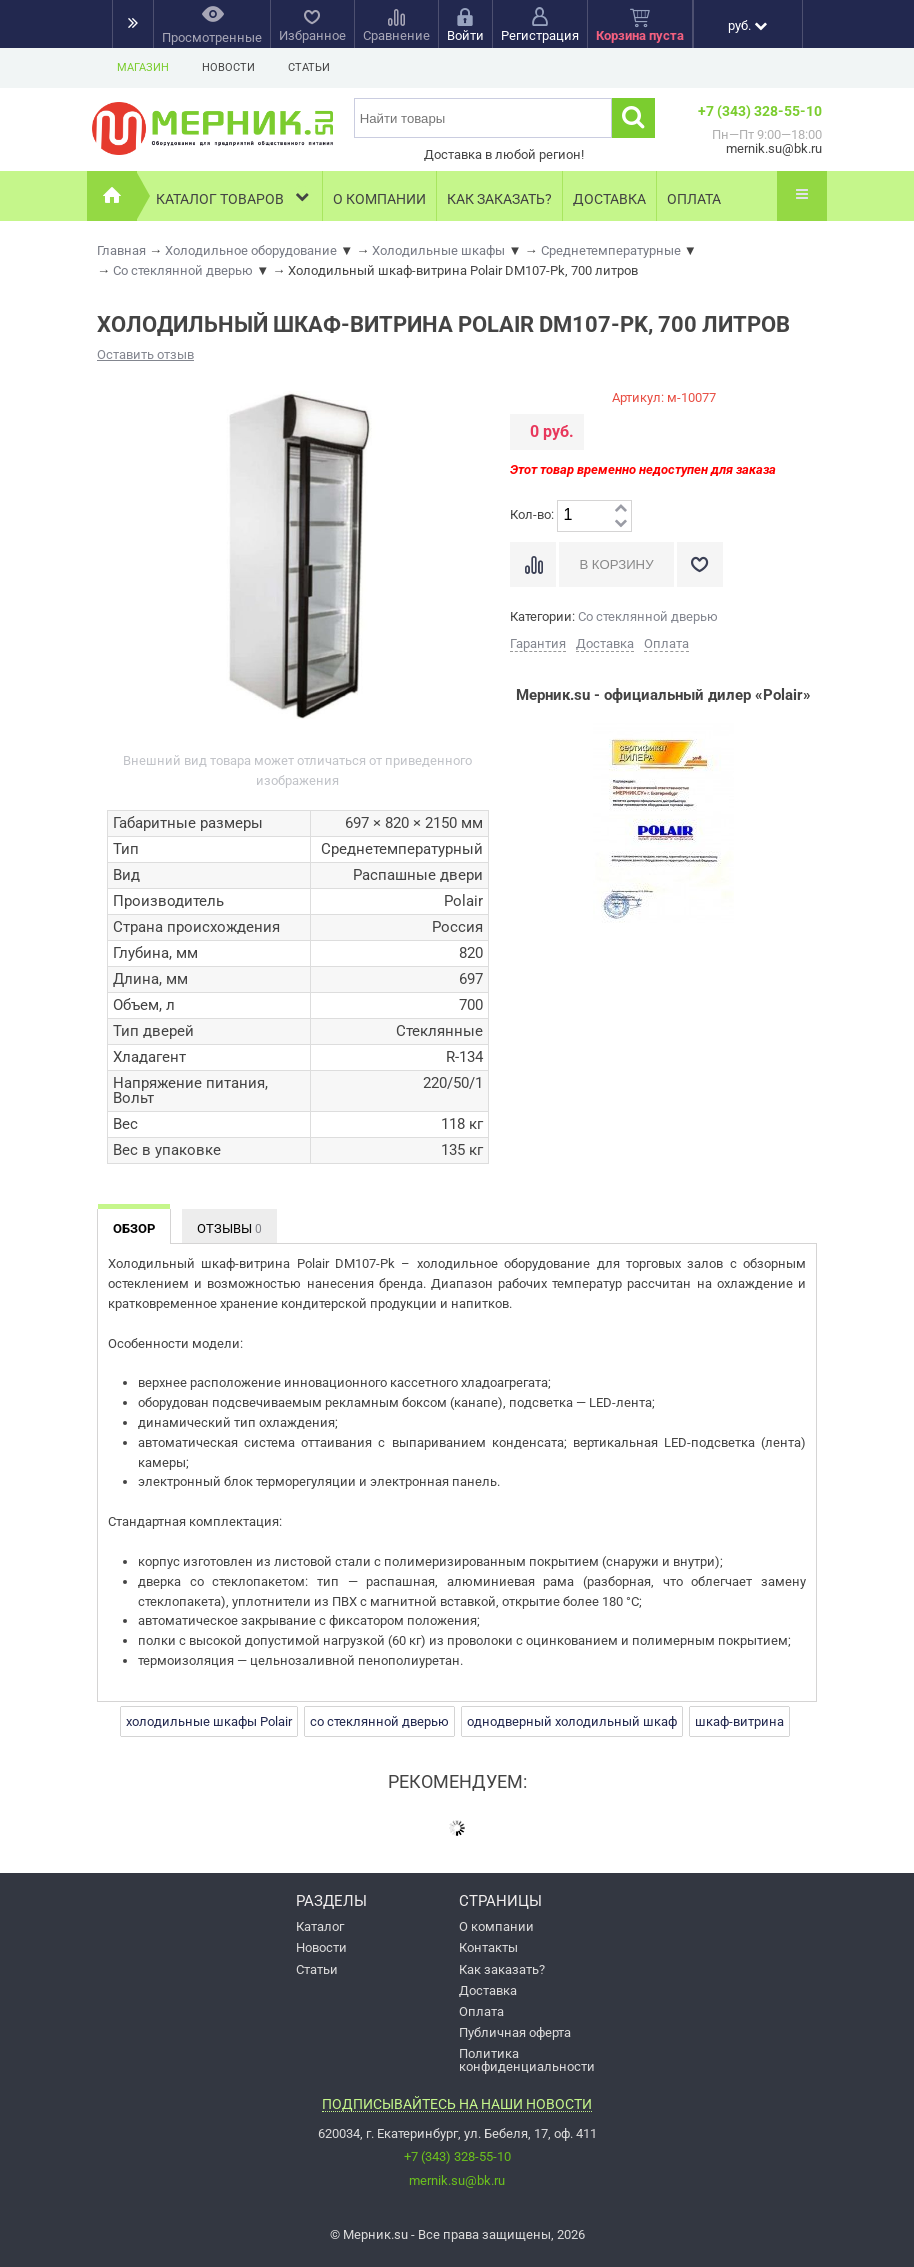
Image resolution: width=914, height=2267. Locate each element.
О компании (379, 199)
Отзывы (229, 1228)
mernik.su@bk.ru (457, 2180)
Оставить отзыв (145, 354)
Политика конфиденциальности (527, 2060)
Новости (228, 67)
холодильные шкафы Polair (209, 1721)
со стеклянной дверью (379, 1721)
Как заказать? (499, 199)
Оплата (694, 199)
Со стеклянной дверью (648, 616)
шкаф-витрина (739, 1721)
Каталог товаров (234, 196)
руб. (747, 25)
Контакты (488, 1947)
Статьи (309, 67)
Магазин (143, 67)
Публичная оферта (515, 2032)
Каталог (320, 1926)
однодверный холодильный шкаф (572, 1721)
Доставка (609, 199)
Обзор (134, 1228)
